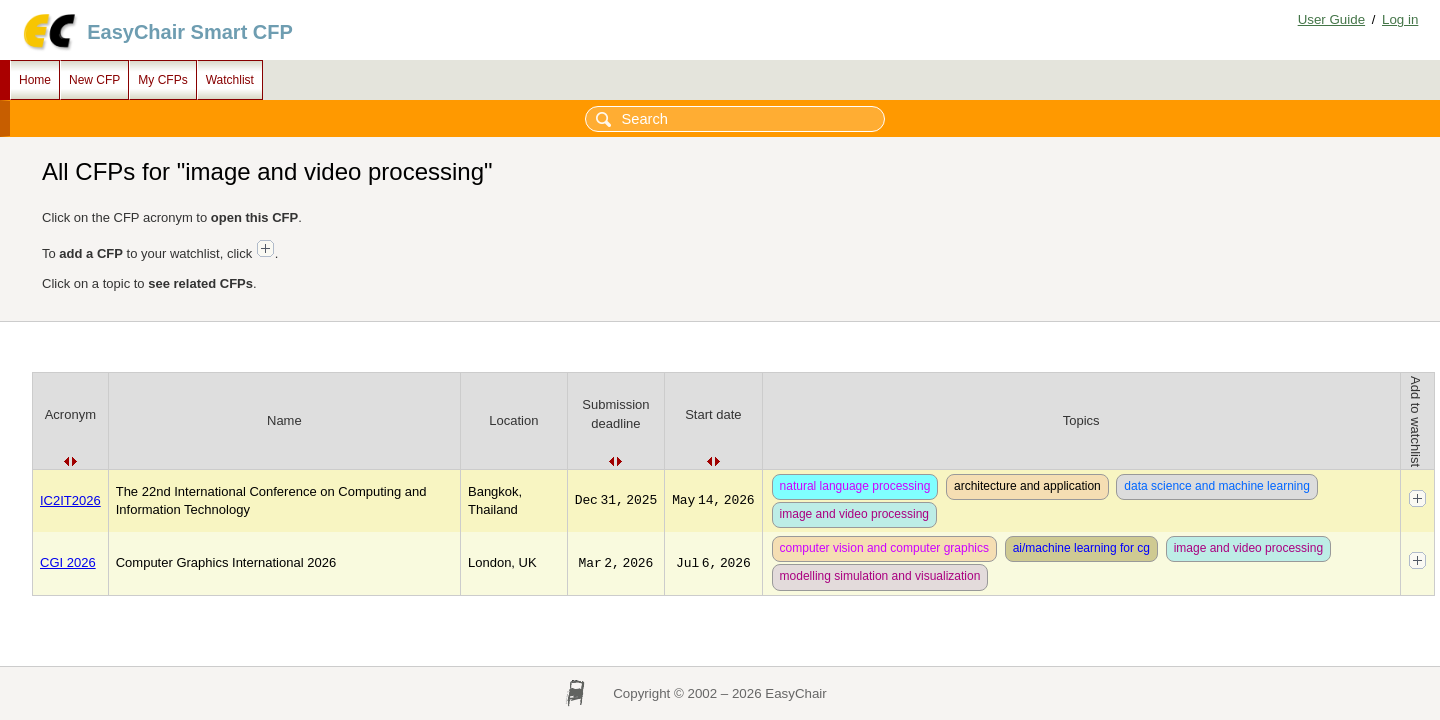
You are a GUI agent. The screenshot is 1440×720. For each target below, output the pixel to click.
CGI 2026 (68, 562)
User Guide (1331, 19)
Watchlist (230, 80)
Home (35, 80)
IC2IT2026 (70, 500)
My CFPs (162, 80)
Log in (1400, 19)
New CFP (94, 80)
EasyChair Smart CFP (190, 32)
